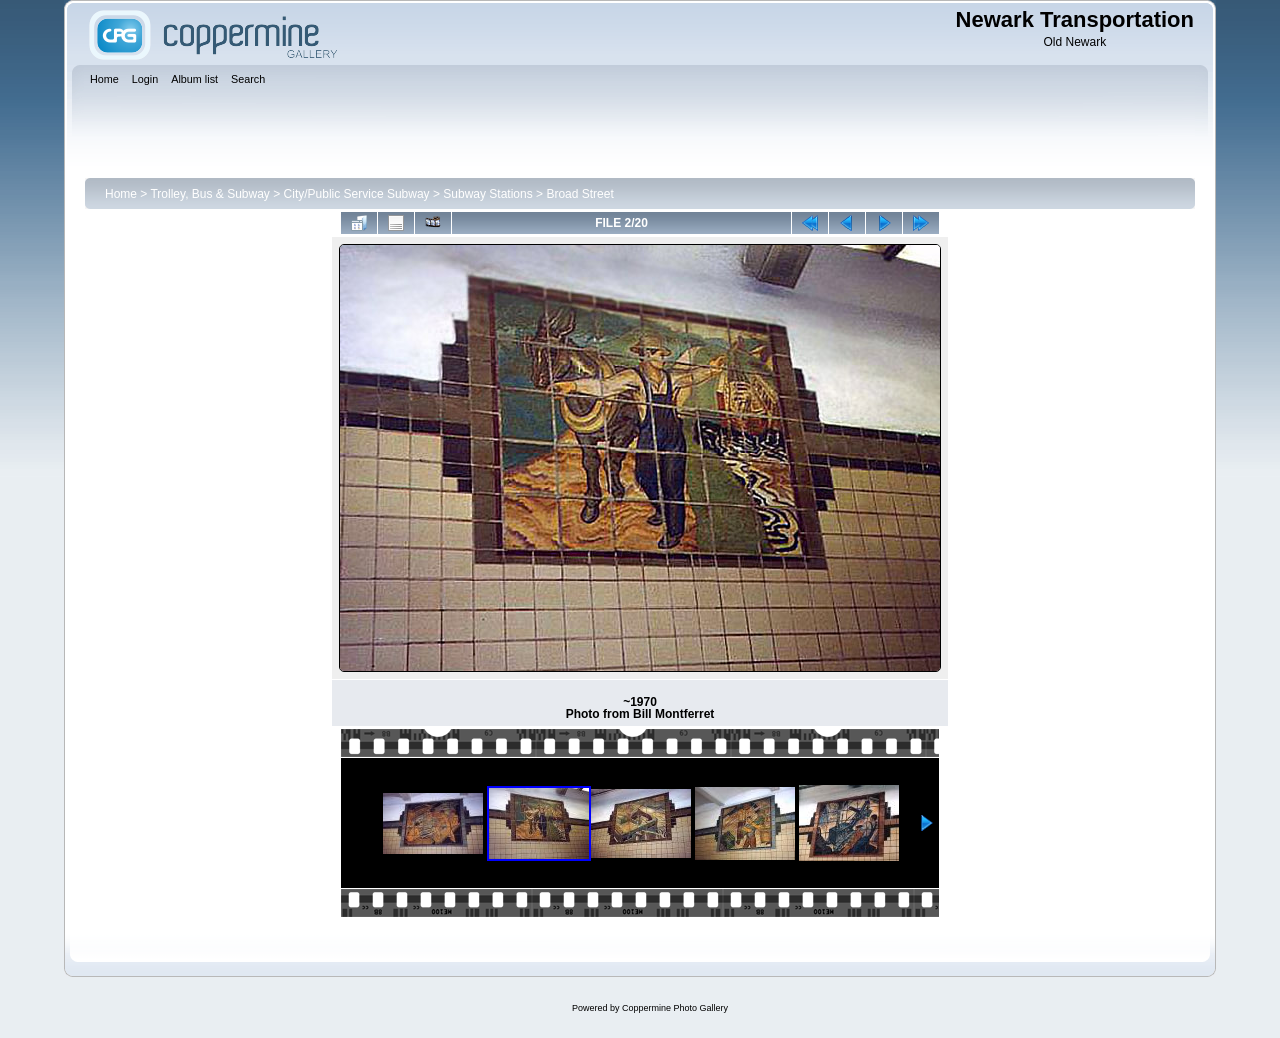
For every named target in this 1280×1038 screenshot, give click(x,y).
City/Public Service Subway (357, 194)
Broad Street (579, 194)
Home (121, 194)
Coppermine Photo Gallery (675, 1008)
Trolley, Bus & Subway (209, 194)
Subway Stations (487, 194)
